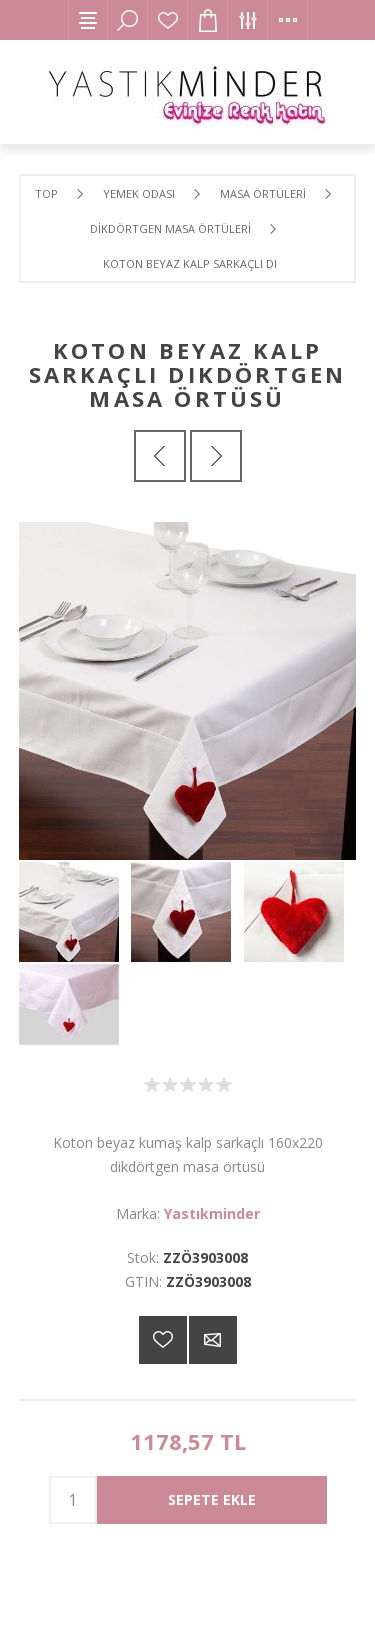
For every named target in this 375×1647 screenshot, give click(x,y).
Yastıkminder (212, 1213)
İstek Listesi (168, 20)
